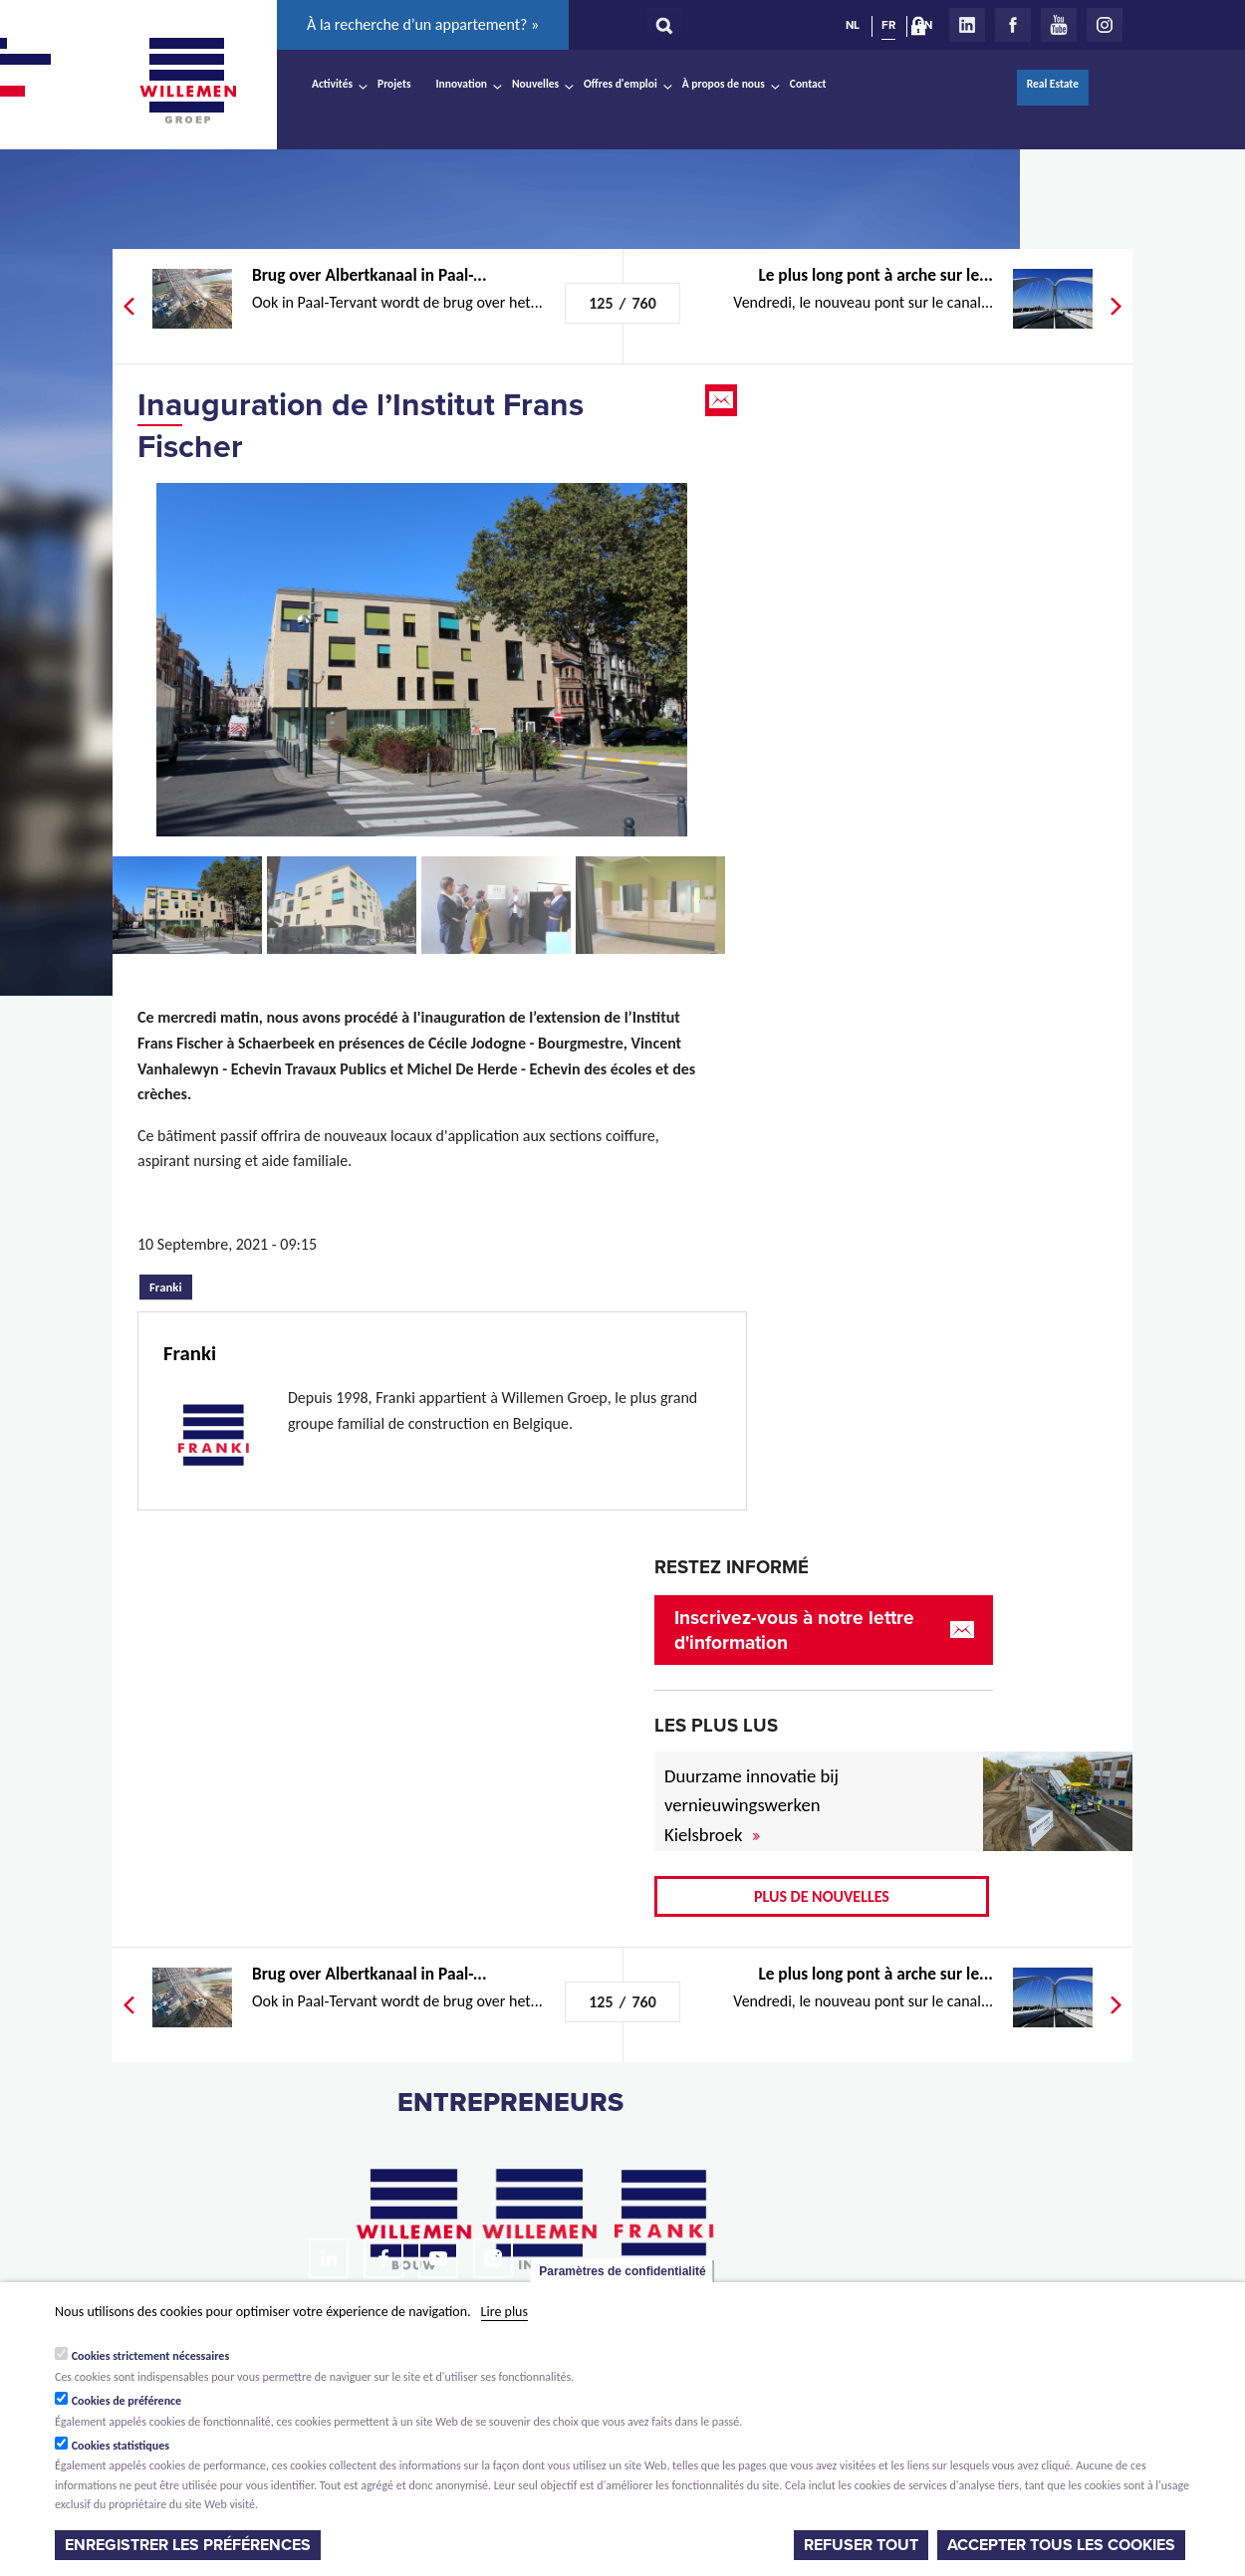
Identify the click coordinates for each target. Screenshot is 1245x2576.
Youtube (1059, 25)
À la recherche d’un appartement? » (423, 24)
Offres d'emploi (620, 84)
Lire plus (504, 2311)
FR (888, 25)
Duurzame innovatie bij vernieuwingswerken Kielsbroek (751, 1805)
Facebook (1013, 25)
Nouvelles (535, 84)
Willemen (187, 80)
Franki (170, 1284)
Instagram (1104, 25)
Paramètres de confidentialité (622, 2271)
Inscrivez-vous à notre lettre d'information (794, 1630)
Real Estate (1053, 84)
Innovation (462, 84)
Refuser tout (861, 2545)
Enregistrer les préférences (188, 2545)
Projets (393, 84)
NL (853, 25)
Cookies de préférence (127, 2401)
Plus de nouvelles (821, 1896)
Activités (332, 84)
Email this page (723, 400)
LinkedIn (967, 25)
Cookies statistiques (120, 2446)
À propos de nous (723, 84)
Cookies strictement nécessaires (151, 2356)
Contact (808, 84)
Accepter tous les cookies (1061, 2545)
